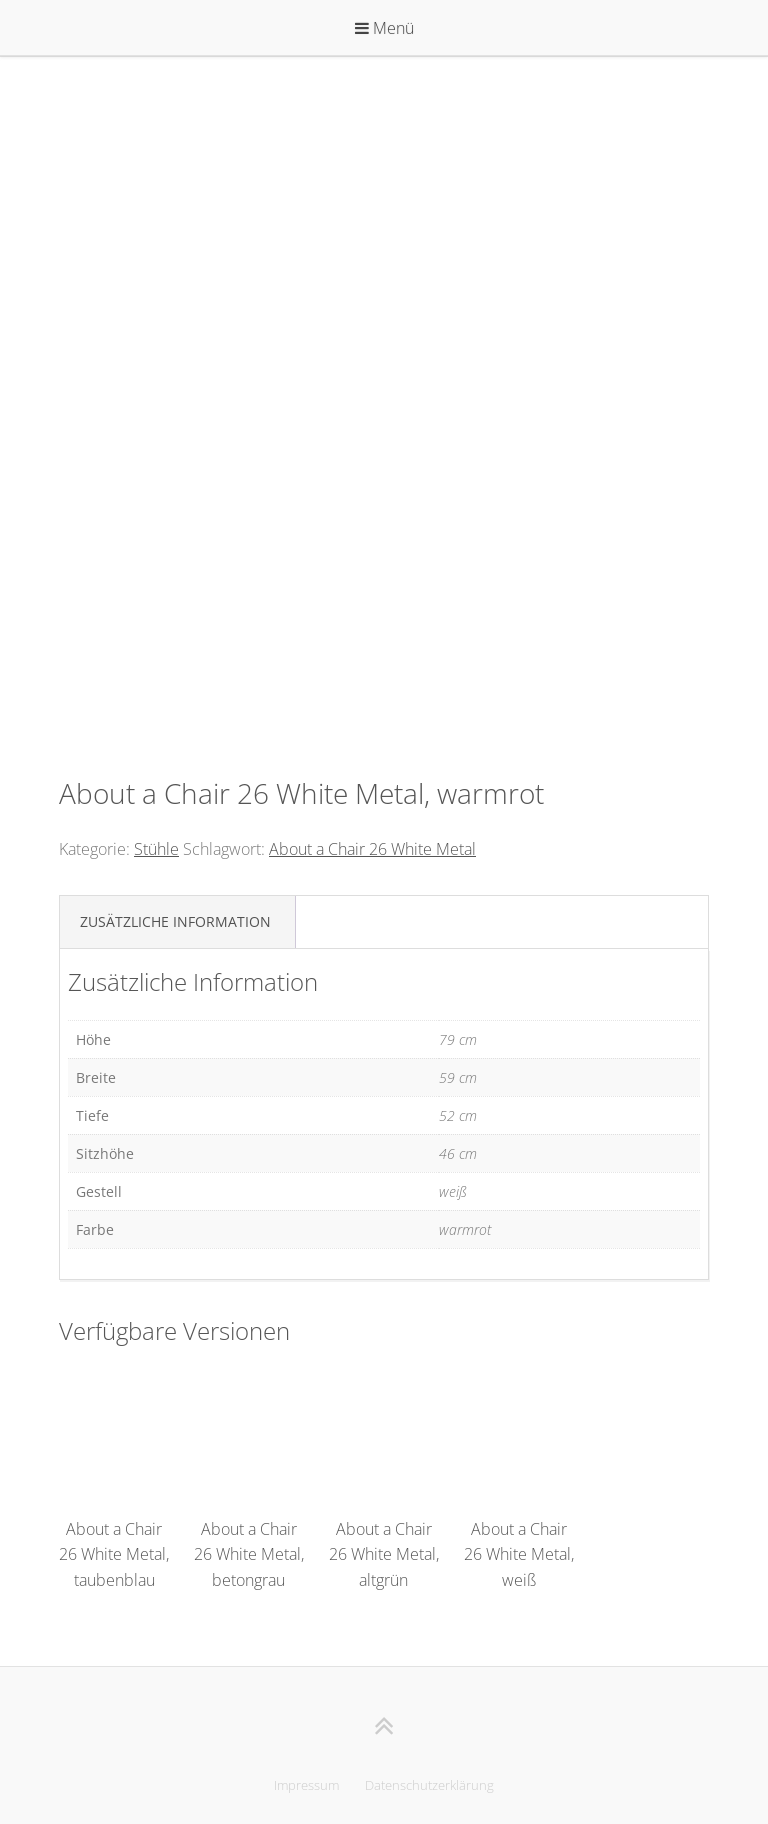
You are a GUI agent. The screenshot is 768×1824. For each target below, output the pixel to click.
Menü (384, 28)
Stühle (156, 849)
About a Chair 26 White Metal (372, 849)
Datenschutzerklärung (429, 1785)
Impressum (306, 1785)
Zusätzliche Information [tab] (175, 921)
